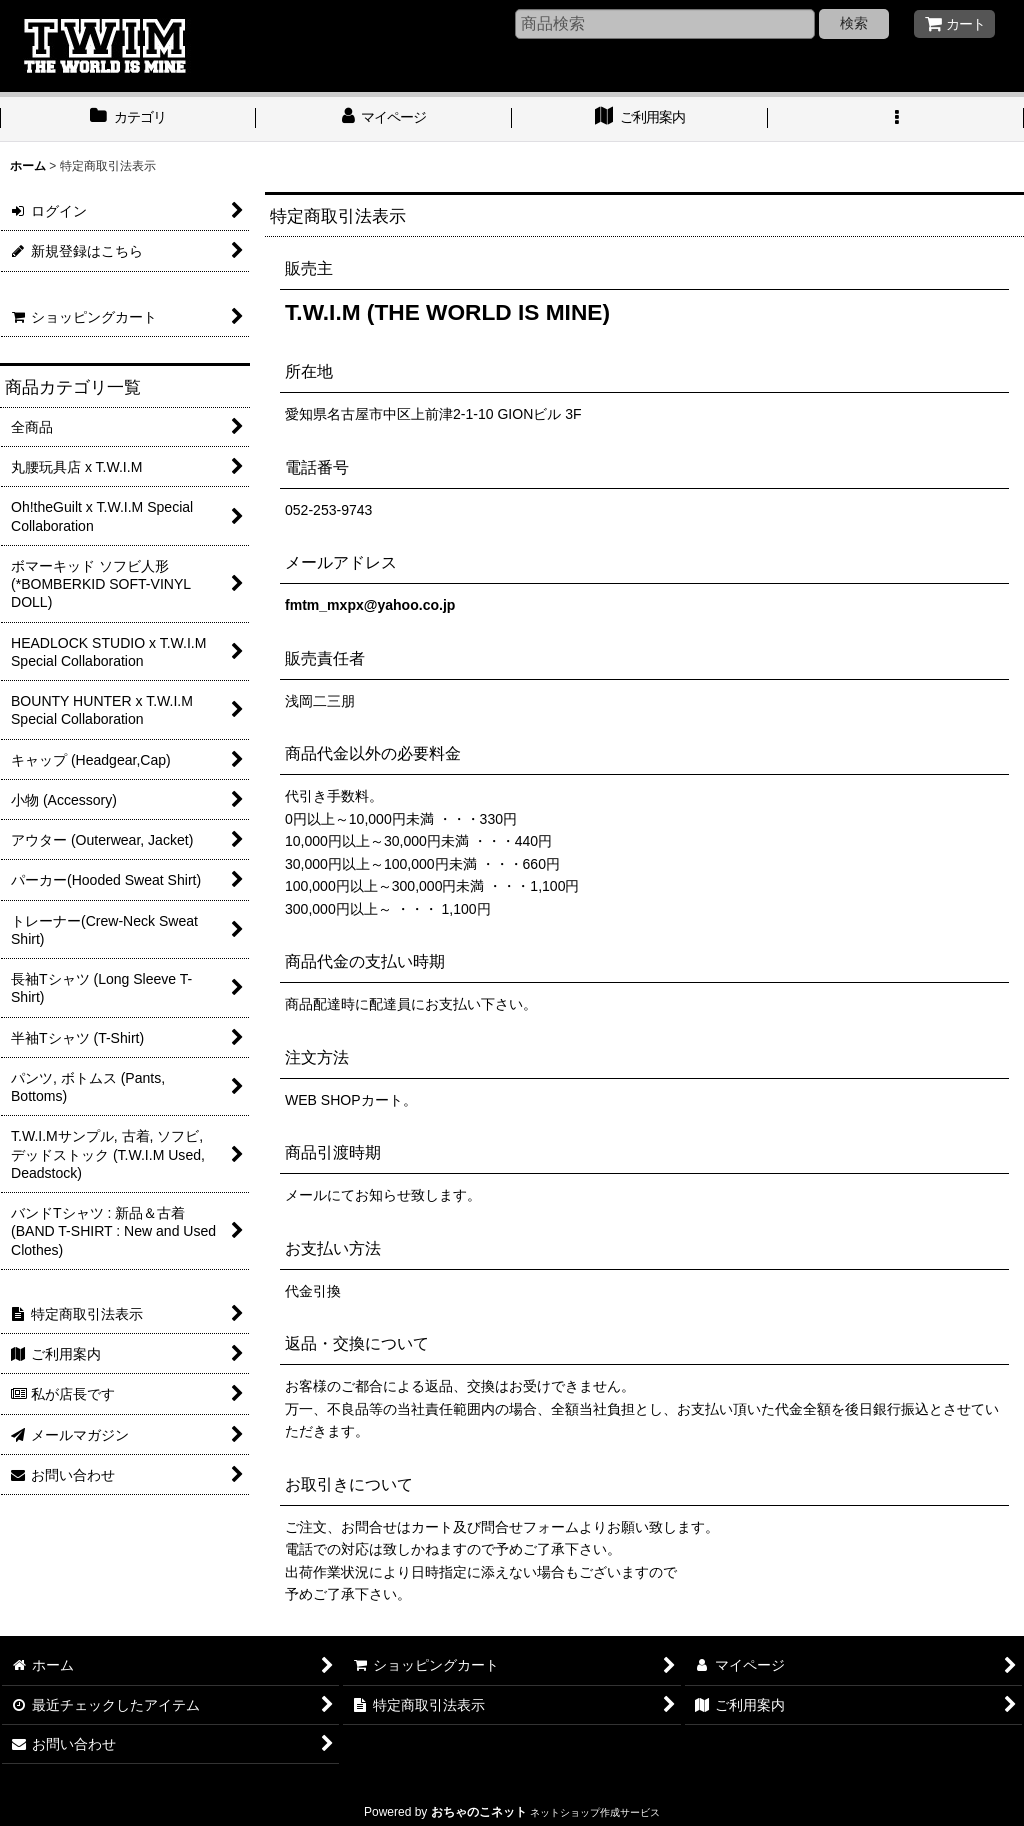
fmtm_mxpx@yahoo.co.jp (370, 605)
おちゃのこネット (479, 1812)
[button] (896, 119)
